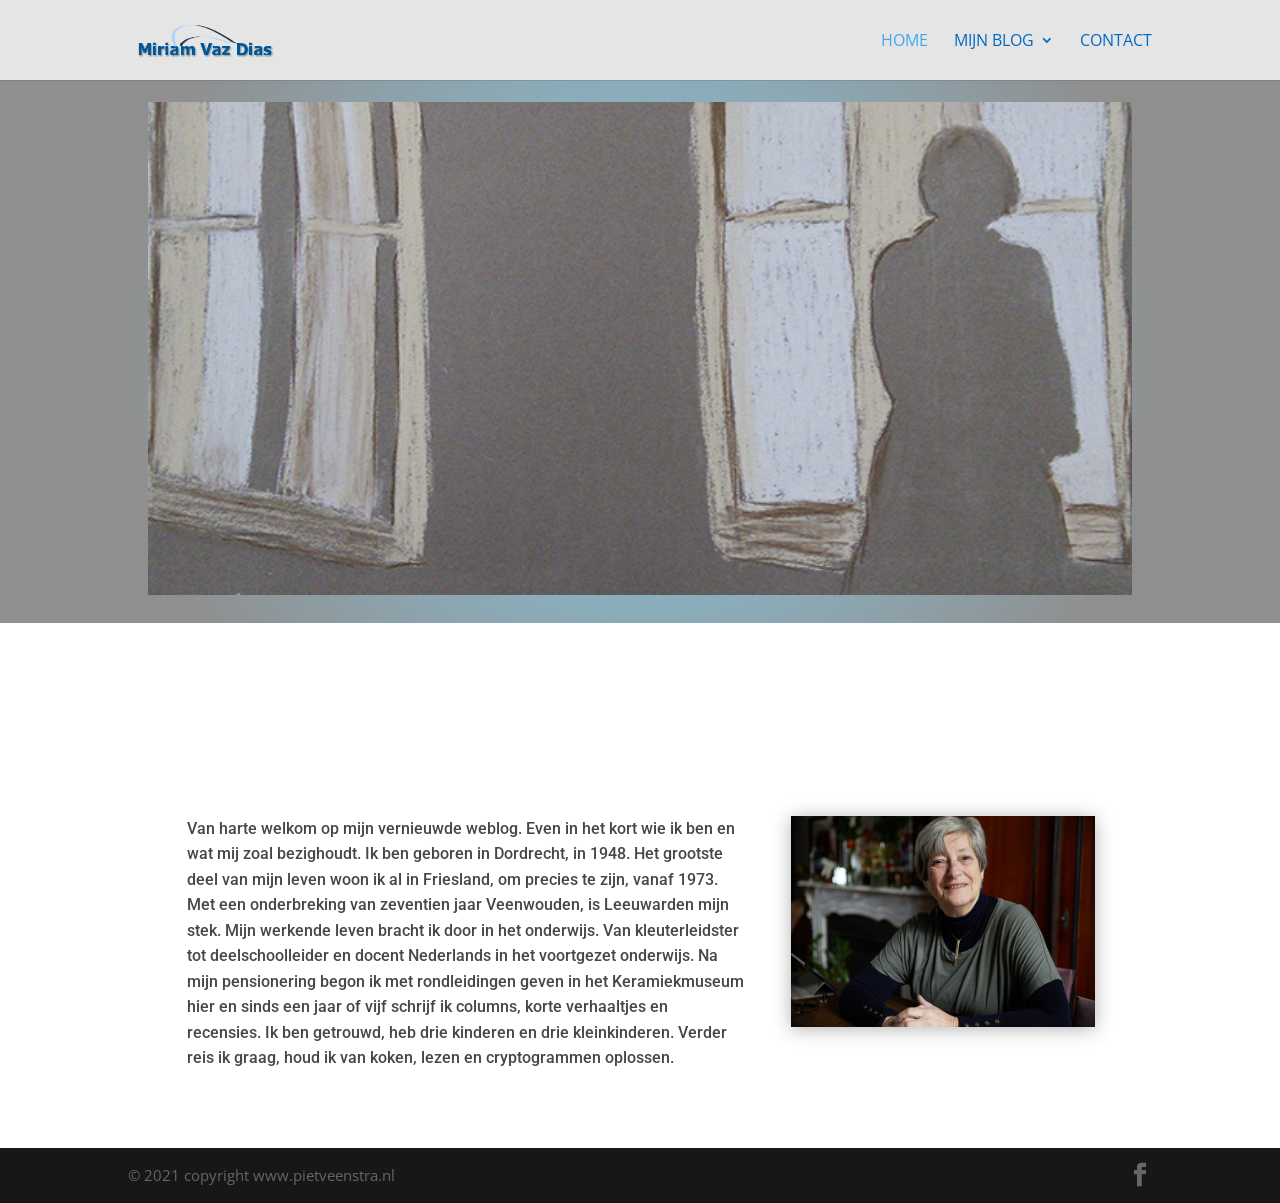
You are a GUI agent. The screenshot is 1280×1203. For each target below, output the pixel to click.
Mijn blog (994, 42)
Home (904, 42)
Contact (1116, 42)
